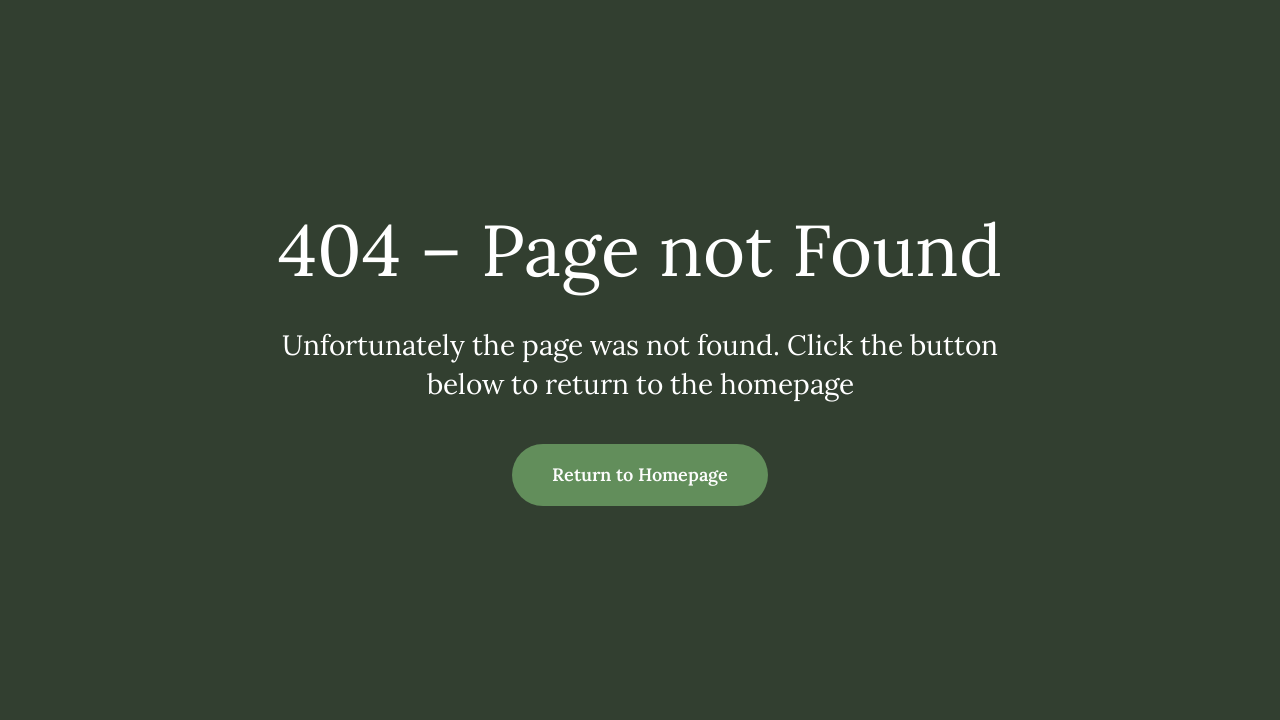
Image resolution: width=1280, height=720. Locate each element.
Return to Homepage (640, 474)
